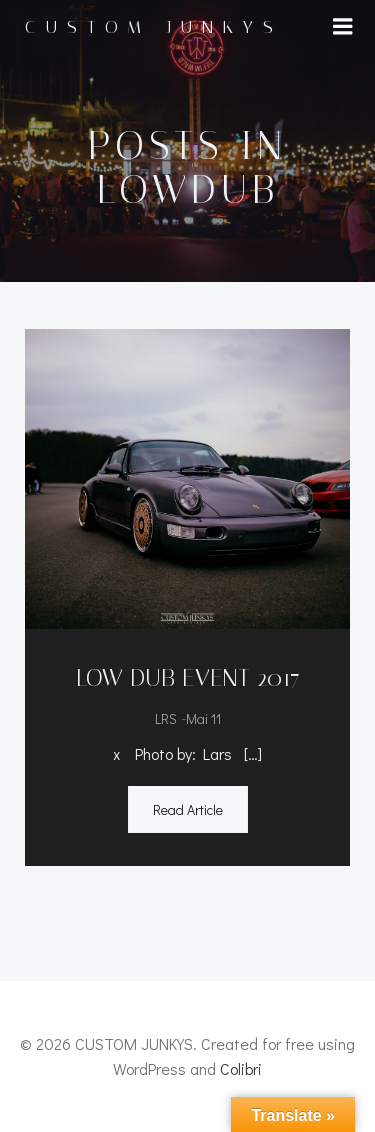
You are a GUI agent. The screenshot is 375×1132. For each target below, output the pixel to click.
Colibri (241, 1068)
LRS (166, 718)
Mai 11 (203, 718)
